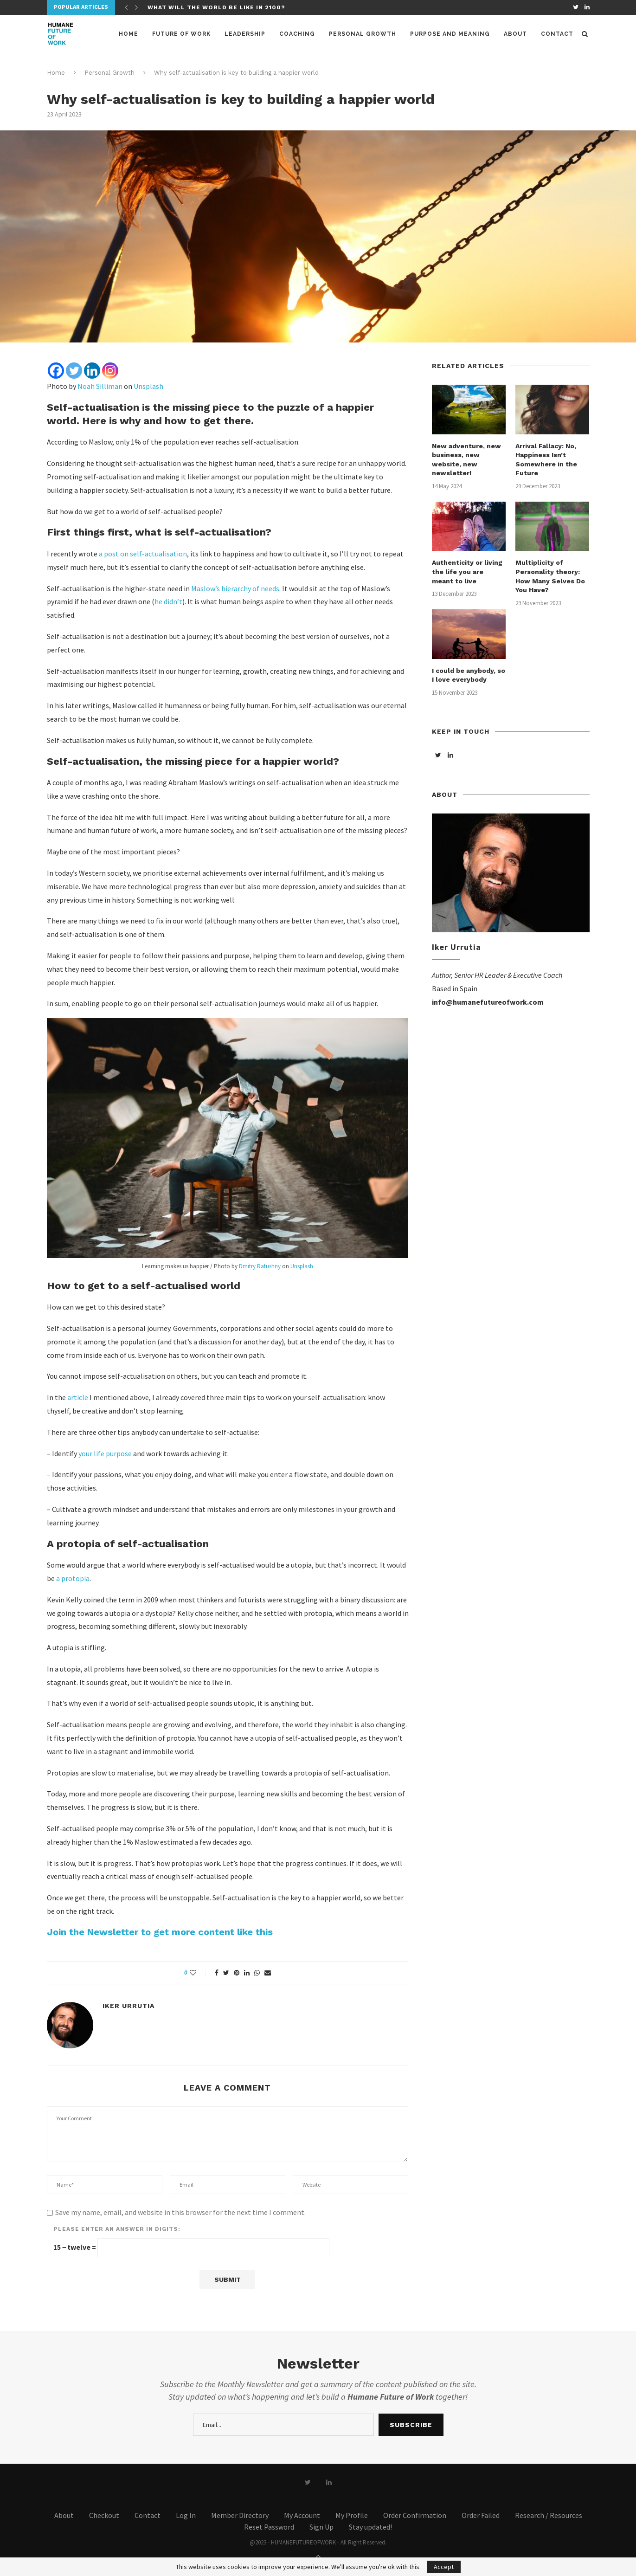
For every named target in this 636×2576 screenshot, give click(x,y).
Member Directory (240, 2515)
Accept (444, 2567)
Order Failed (481, 2515)
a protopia (73, 1578)
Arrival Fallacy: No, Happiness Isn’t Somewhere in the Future (546, 459)
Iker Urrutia (128, 2005)
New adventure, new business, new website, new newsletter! (466, 459)
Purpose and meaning (450, 34)
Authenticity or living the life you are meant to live (467, 571)
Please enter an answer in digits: (116, 2229)
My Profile (351, 2515)
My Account (302, 2515)
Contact (557, 34)
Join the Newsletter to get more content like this (160, 1931)
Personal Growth (362, 34)
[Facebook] (56, 370)
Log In (186, 2515)
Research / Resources (548, 2515)
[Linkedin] (92, 370)
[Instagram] (110, 370)
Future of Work (181, 34)
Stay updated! (370, 2526)
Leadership (245, 34)
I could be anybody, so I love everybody (468, 675)
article (77, 1397)
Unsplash (148, 386)
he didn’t (168, 601)
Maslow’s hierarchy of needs (235, 588)
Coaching (297, 34)
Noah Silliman (99, 386)
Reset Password (269, 2526)
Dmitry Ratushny (260, 1266)
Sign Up (321, 2526)
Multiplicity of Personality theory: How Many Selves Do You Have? (550, 576)
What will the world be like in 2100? (216, 7)
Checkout (104, 2515)
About (515, 34)
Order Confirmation (414, 2515)
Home (128, 34)
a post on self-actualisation (143, 553)
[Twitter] (74, 370)
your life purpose (105, 1453)
